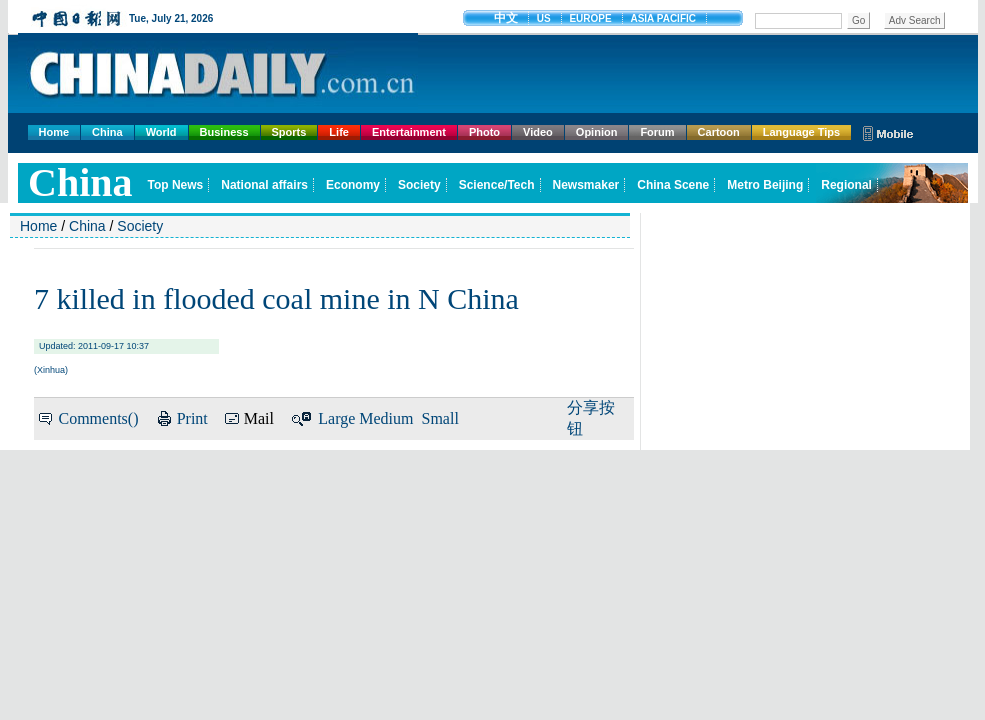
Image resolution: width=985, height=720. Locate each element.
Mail (259, 418)
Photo (484, 132)
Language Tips (801, 132)
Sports (289, 132)
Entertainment (409, 132)
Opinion (597, 132)
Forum (657, 132)
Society (140, 226)
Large (336, 418)
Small (440, 418)
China (107, 132)
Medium (386, 418)
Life (339, 132)
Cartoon (719, 132)
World (161, 132)
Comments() (98, 418)
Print (192, 418)
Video (538, 132)
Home (54, 132)
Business (224, 132)
